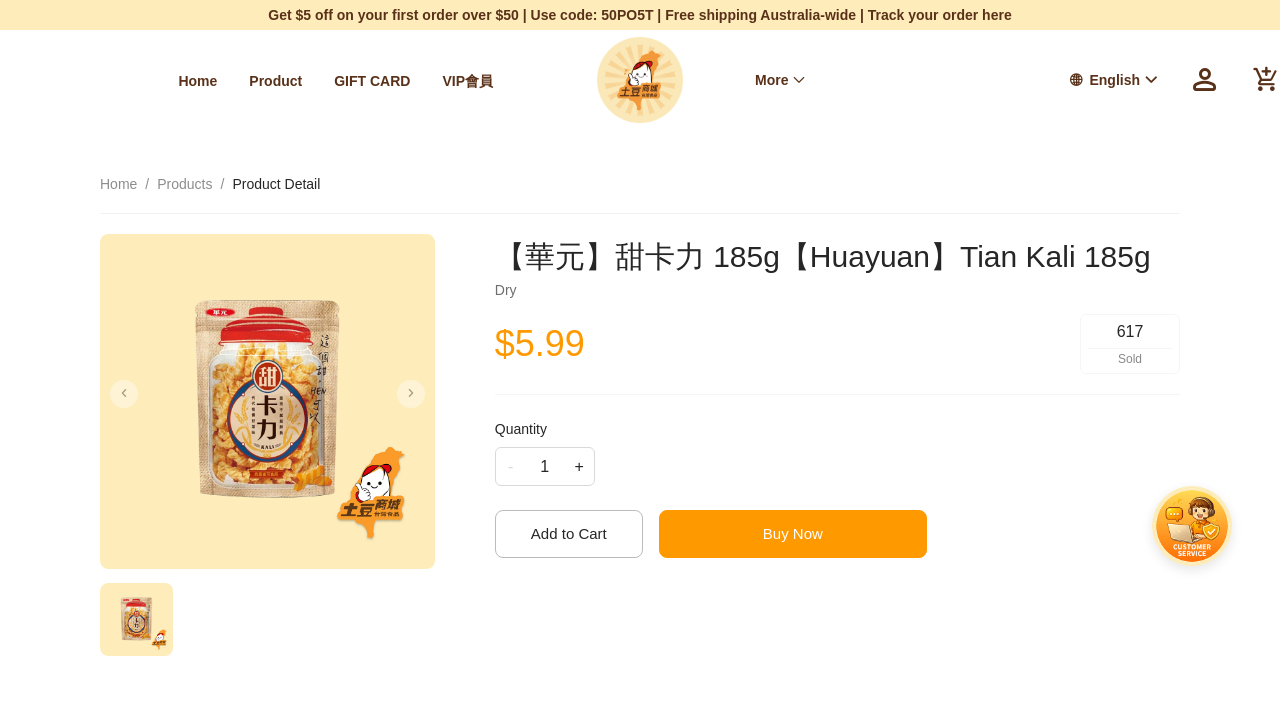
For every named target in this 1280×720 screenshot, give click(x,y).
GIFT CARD (298, 81)
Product (201, 81)
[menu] (270, 80)
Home (124, 81)
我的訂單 (908, 80)
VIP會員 (394, 81)
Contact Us (488, 81)
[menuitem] (124, 81)
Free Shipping (801, 80)
